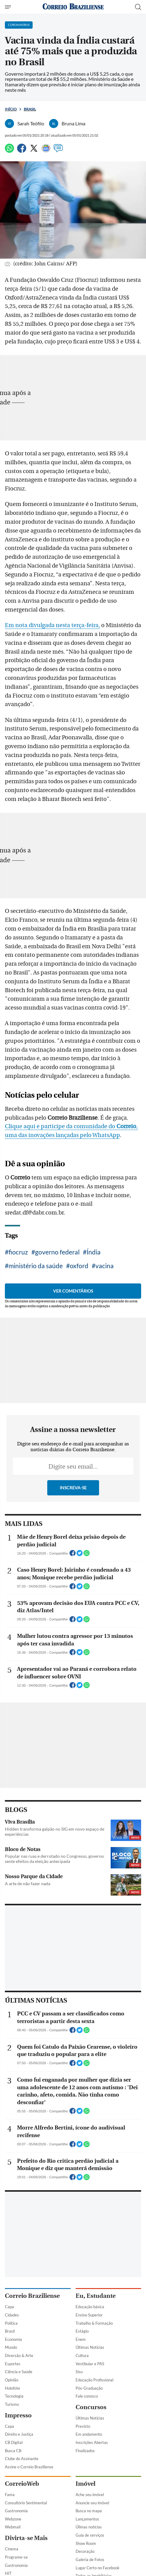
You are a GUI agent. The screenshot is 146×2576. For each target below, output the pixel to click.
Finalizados (85, 2450)
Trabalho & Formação (94, 2323)
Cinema (11, 2548)
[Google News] (46, 151)
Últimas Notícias (90, 2347)
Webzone (13, 2519)
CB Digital (14, 2442)
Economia (13, 2339)
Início (11, 109)
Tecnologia (14, 2396)
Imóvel (85, 2483)
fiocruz (18, 1252)
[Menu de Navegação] (8, 7)
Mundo (11, 2347)
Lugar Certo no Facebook (97, 2567)
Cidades (12, 2314)
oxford (79, 1265)
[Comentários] (58, 151)
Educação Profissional (94, 2379)
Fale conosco (87, 2396)
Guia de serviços (90, 2535)
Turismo (12, 2404)
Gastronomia (16, 2510)
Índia (94, 1252)
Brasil (30, 109)
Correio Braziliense (32, 2295)
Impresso (18, 2415)
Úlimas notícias (89, 2526)
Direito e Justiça (19, 2434)
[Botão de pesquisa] (138, 7)
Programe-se (16, 2557)
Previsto (83, 2426)
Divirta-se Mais (26, 2538)
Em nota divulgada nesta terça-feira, (52, 625)
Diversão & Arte (19, 2355)
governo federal (57, 1252)
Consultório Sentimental (26, 2502)
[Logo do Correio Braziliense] (73, 7)
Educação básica (90, 2306)
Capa (9, 2306)
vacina (104, 1265)
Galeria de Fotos (90, 2559)
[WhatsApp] (9, 151)
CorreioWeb (22, 2483)
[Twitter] (33, 151)
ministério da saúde (36, 1265)
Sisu (79, 2371)
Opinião (11, 2379)
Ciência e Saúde (18, 2371)
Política (11, 2323)
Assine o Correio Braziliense (29, 2466)
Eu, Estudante (96, 2295)
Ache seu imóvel (90, 2494)
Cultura (82, 2355)
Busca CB (13, 2450)
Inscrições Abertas (92, 2442)
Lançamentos (87, 2519)
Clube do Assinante (21, 2458)
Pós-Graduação (89, 2388)
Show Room (86, 2543)
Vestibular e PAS (90, 2363)
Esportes (12, 2363)
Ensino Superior (89, 2314)
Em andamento (89, 2434)
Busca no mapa (89, 2510)
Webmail (12, 2526)
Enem (81, 2339)
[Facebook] (21, 151)
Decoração (85, 2551)
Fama (10, 2494)
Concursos (91, 2407)
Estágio (82, 2331)
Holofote (12, 2388)
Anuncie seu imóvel (92, 2502)
